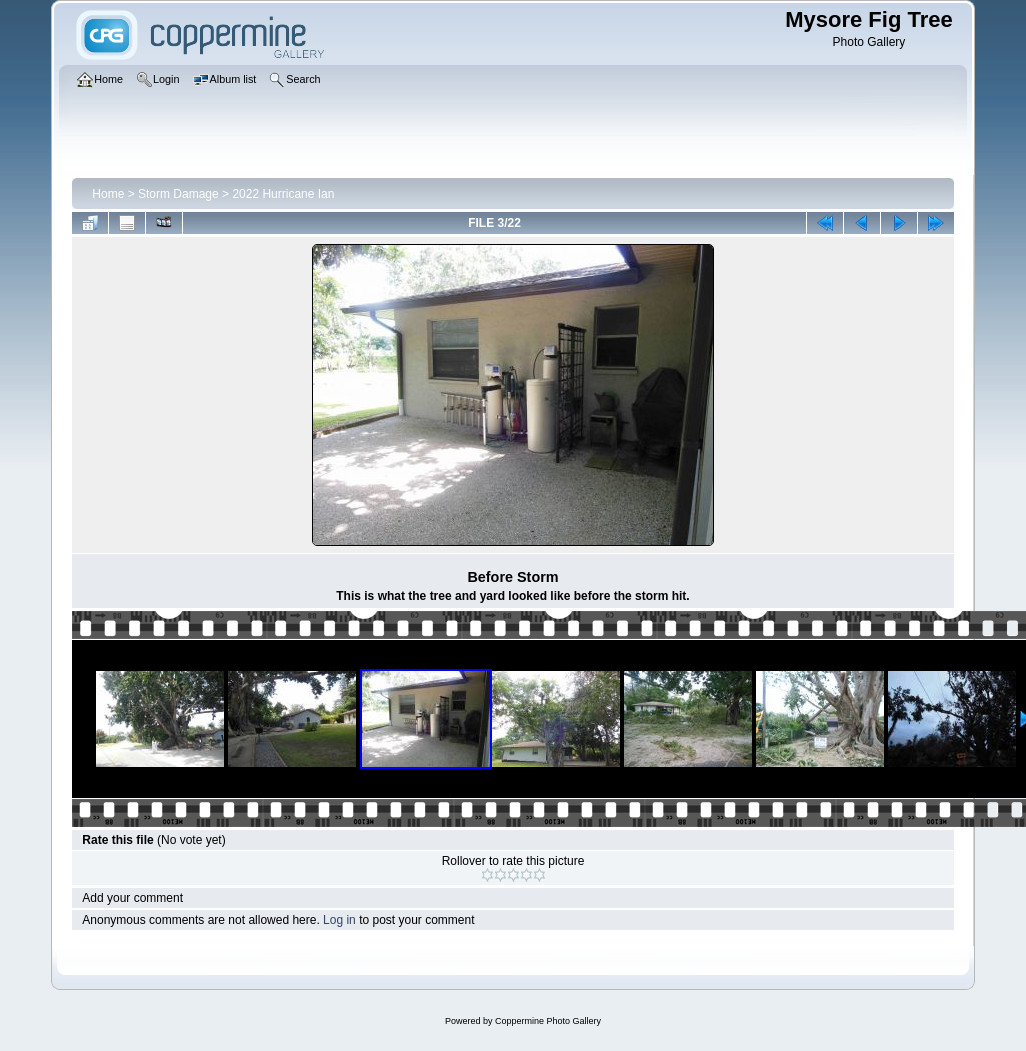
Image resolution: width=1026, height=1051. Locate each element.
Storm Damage (178, 194)
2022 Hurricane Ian (283, 194)
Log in (339, 920)
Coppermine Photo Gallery (548, 1021)
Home (108, 194)
